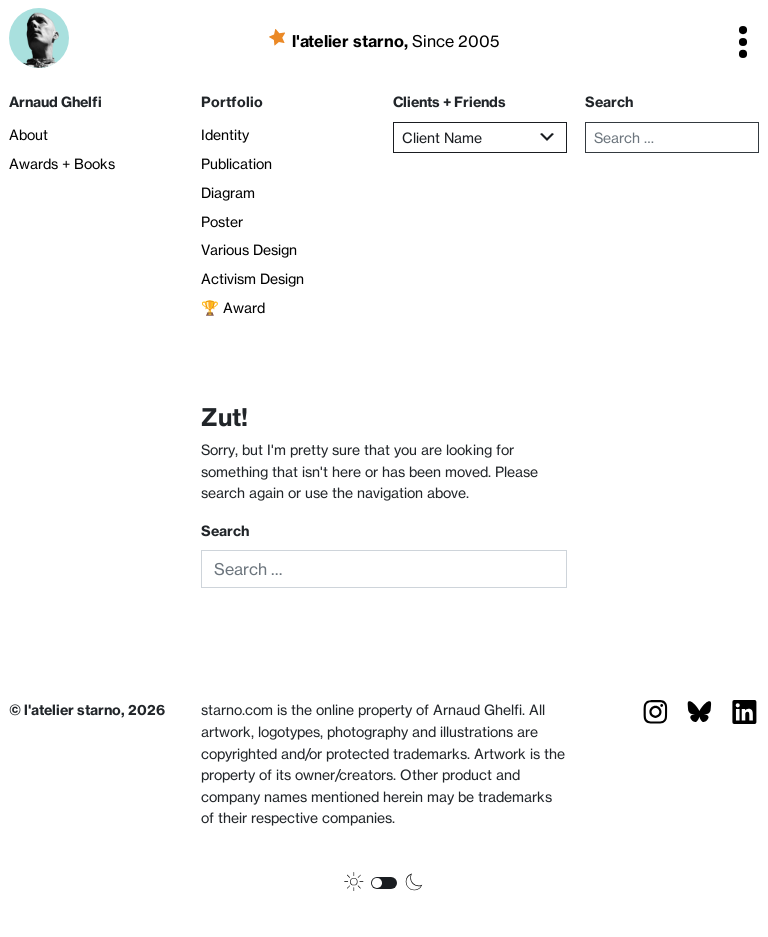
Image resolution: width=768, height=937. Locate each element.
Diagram (228, 193)
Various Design (249, 250)
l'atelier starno (352, 40)
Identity (225, 135)
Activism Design (252, 279)
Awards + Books (62, 164)
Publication (236, 164)
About (28, 135)
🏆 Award (233, 308)
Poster (222, 222)
